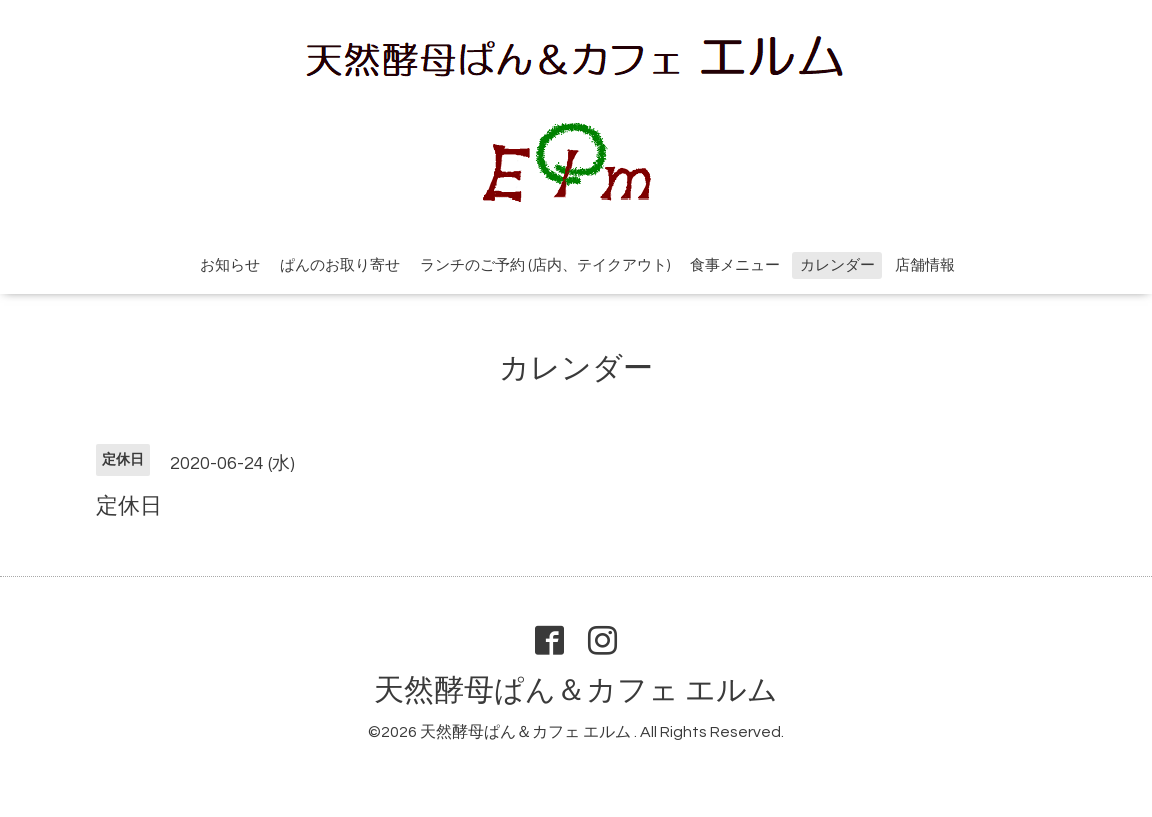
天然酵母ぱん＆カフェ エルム (576, 690)
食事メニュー (735, 265)
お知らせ (230, 265)
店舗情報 (925, 265)
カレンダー (837, 265)
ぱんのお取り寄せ (340, 265)
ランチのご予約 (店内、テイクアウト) (545, 265)
